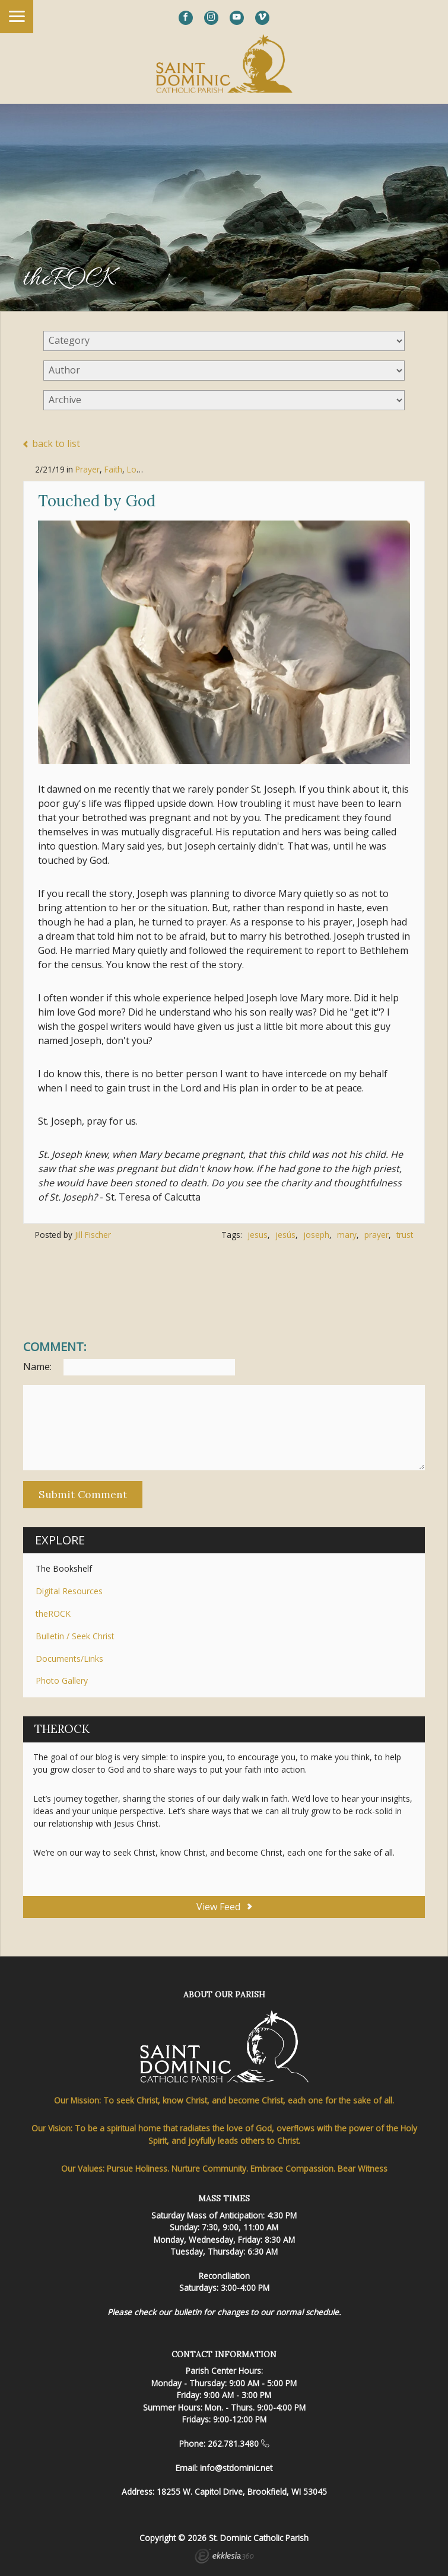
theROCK (53, 1613)
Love (136, 469)
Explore (60, 1540)
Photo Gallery (62, 1680)
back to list (51, 444)
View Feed (224, 1906)
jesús (285, 1234)
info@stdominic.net (236, 2467)
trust (404, 1234)
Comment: (55, 1347)
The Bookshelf (64, 1568)
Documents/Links (69, 1658)
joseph (316, 1234)
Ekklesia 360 (224, 2558)
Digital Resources (69, 1591)
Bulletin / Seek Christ (75, 1636)
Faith (113, 469)
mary (347, 1234)
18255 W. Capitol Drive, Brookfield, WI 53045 (242, 2491)
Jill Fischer (93, 1234)
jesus (257, 1234)
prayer (376, 1234)
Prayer (87, 469)
